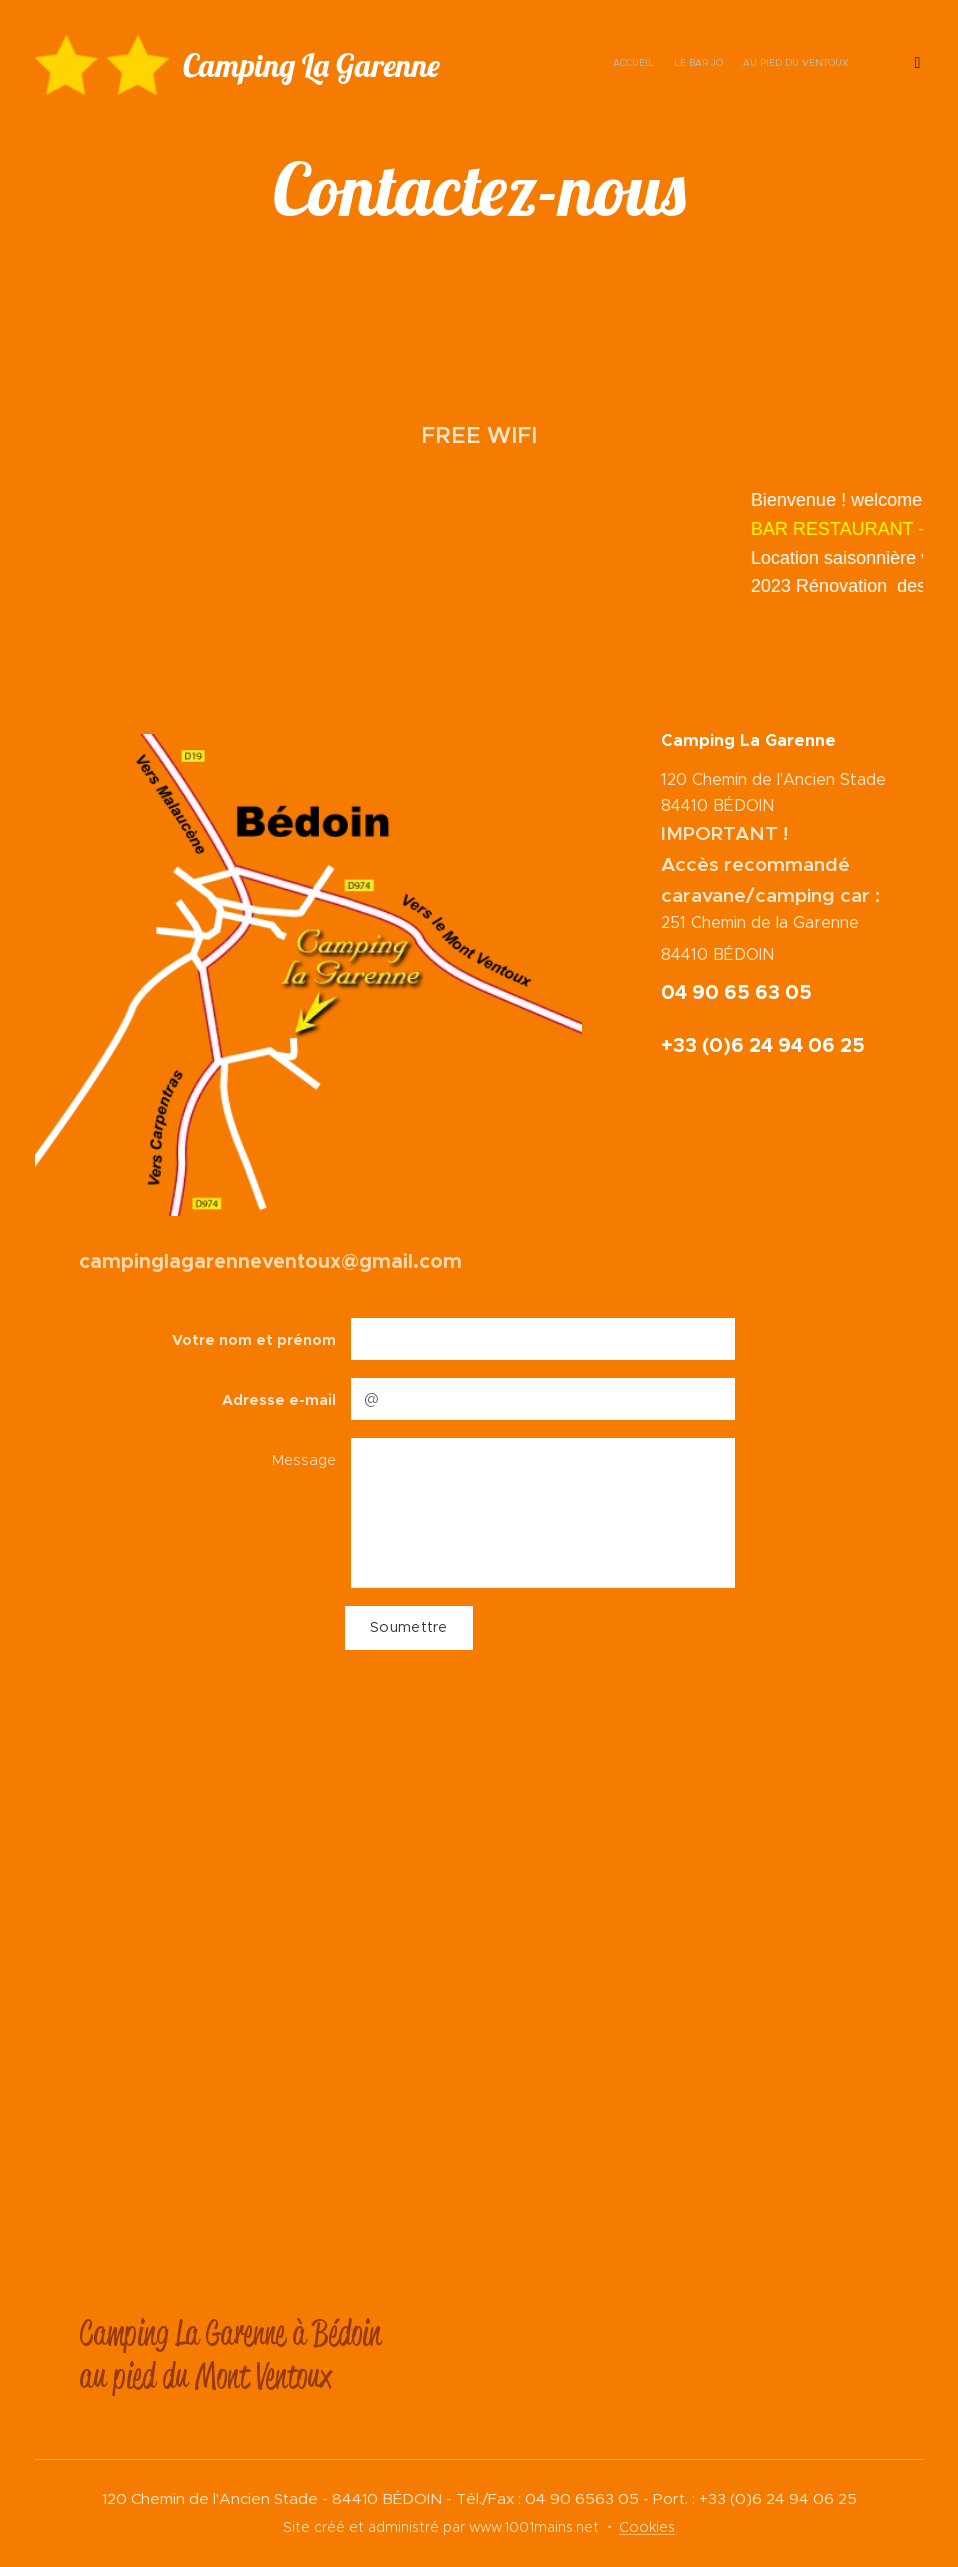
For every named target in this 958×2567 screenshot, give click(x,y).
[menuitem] (805, 65)
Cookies (647, 2527)
